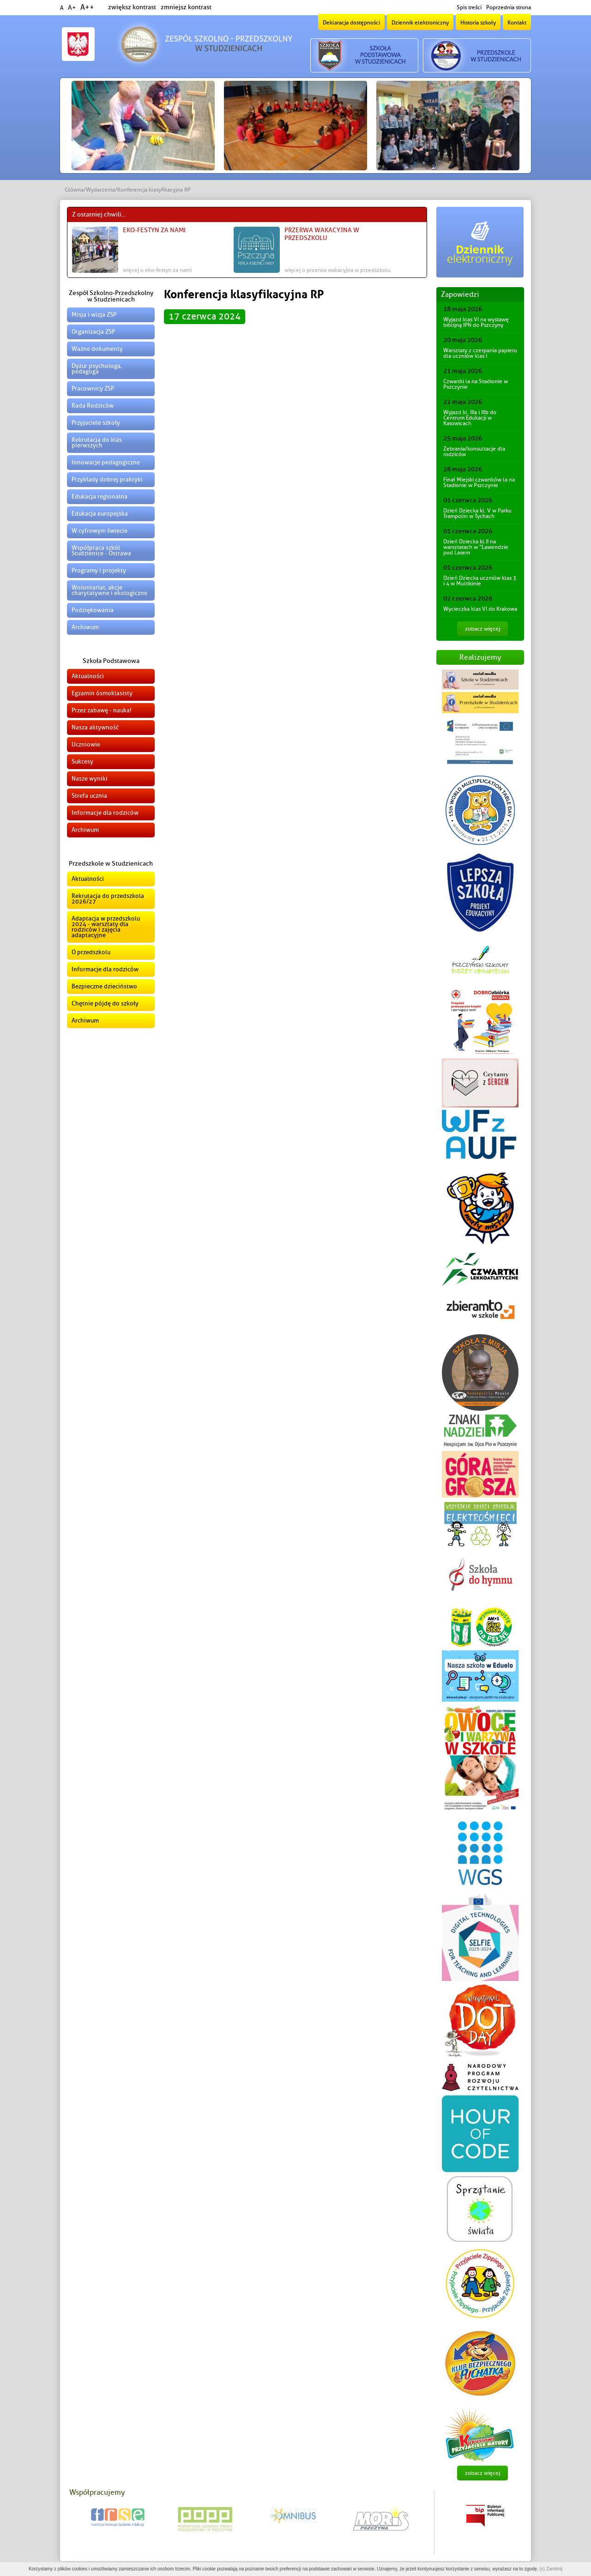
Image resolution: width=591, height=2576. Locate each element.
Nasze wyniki (90, 778)
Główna (74, 189)
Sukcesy (82, 761)
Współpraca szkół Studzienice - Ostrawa (101, 550)
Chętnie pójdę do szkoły (105, 1003)
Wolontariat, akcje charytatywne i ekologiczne (109, 590)
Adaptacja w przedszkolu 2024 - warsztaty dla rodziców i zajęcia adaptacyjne (106, 927)
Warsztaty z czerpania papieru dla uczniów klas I (480, 353)
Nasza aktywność (95, 727)
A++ (87, 7)
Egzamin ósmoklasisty (102, 693)
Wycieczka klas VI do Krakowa (480, 609)
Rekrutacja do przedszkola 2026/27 (108, 898)
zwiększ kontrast (132, 7)
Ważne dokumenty (97, 349)
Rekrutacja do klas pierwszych (97, 442)
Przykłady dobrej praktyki (107, 479)
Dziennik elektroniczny (420, 22)
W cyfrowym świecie (99, 531)
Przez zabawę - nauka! (102, 710)
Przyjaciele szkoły (96, 423)
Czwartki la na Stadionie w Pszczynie (475, 384)
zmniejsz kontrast (186, 7)
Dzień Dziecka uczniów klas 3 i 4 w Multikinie (479, 580)
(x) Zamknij (550, 2568)
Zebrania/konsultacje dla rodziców (474, 451)
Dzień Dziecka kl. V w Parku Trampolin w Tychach (477, 513)
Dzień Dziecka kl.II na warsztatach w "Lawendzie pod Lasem (475, 547)
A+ (72, 8)
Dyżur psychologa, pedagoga (97, 368)
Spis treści (469, 7)
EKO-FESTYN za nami (154, 230)
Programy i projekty (99, 570)
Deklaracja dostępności (351, 22)
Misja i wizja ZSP (94, 315)
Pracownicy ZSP (93, 388)
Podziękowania (93, 610)
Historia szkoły (478, 22)
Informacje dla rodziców (105, 813)
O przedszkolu (91, 952)
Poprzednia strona (508, 7)
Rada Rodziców (93, 405)
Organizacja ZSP (93, 332)
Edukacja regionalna (99, 496)
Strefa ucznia (89, 796)
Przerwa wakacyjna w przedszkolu (321, 234)
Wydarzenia (100, 189)
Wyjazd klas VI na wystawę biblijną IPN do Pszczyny (476, 322)
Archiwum (85, 627)
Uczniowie (86, 744)
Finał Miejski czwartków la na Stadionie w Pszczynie (479, 482)
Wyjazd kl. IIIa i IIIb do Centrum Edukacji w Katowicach (469, 418)
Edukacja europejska (100, 514)
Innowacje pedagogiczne (106, 462)
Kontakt (516, 22)
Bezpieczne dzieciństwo (104, 986)
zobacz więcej (482, 628)
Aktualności (88, 676)
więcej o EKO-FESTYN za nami (157, 270)
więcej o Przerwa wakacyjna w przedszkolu (337, 270)
